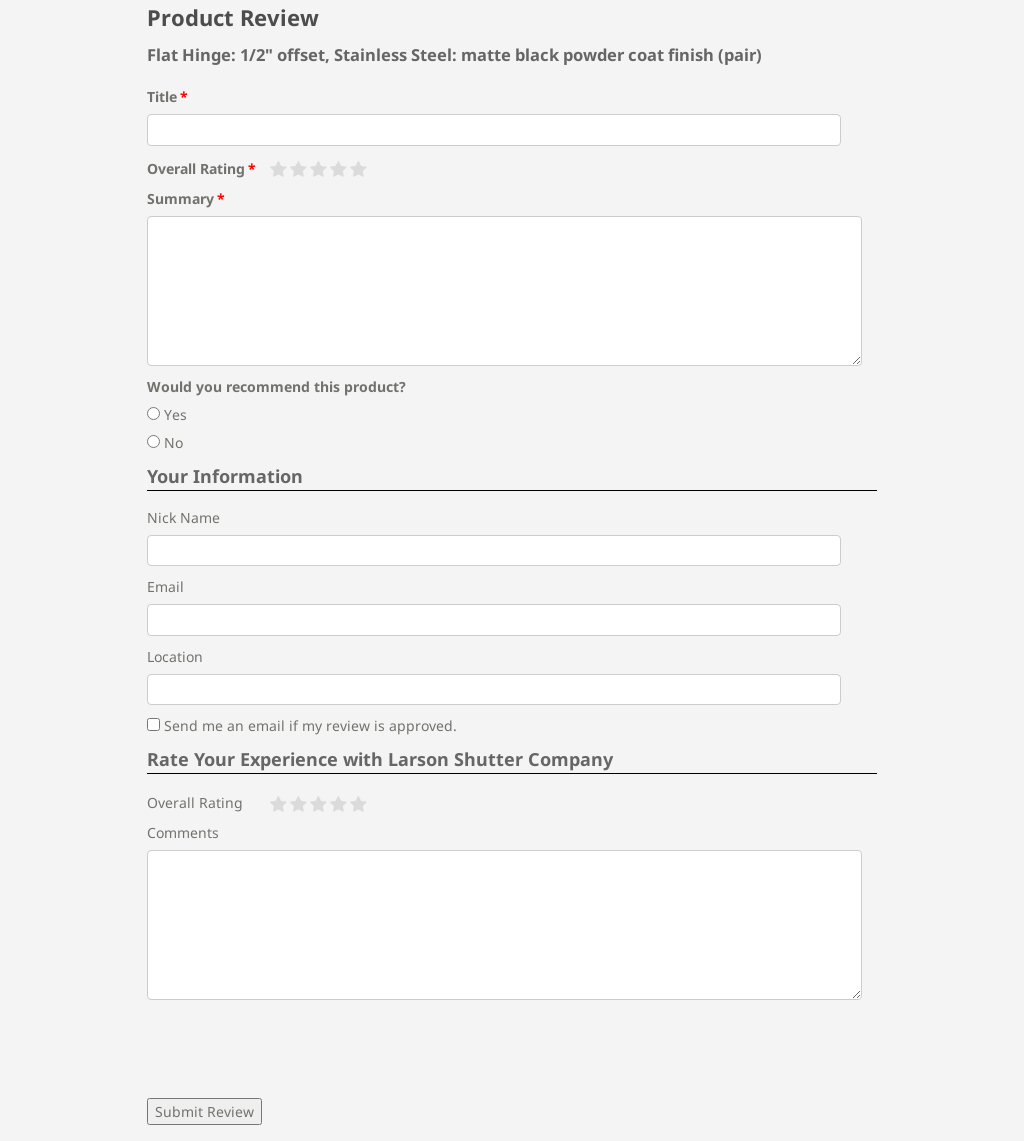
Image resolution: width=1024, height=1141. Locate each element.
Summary (180, 198)
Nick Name (183, 517)
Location (175, 656)
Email (165, 586)
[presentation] (299, 1049)
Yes (167, 414)
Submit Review (204, 1111)
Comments (183, 832)
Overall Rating (196, 168)
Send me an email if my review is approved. (302, 725)
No (165, 442)
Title (162, 96)
